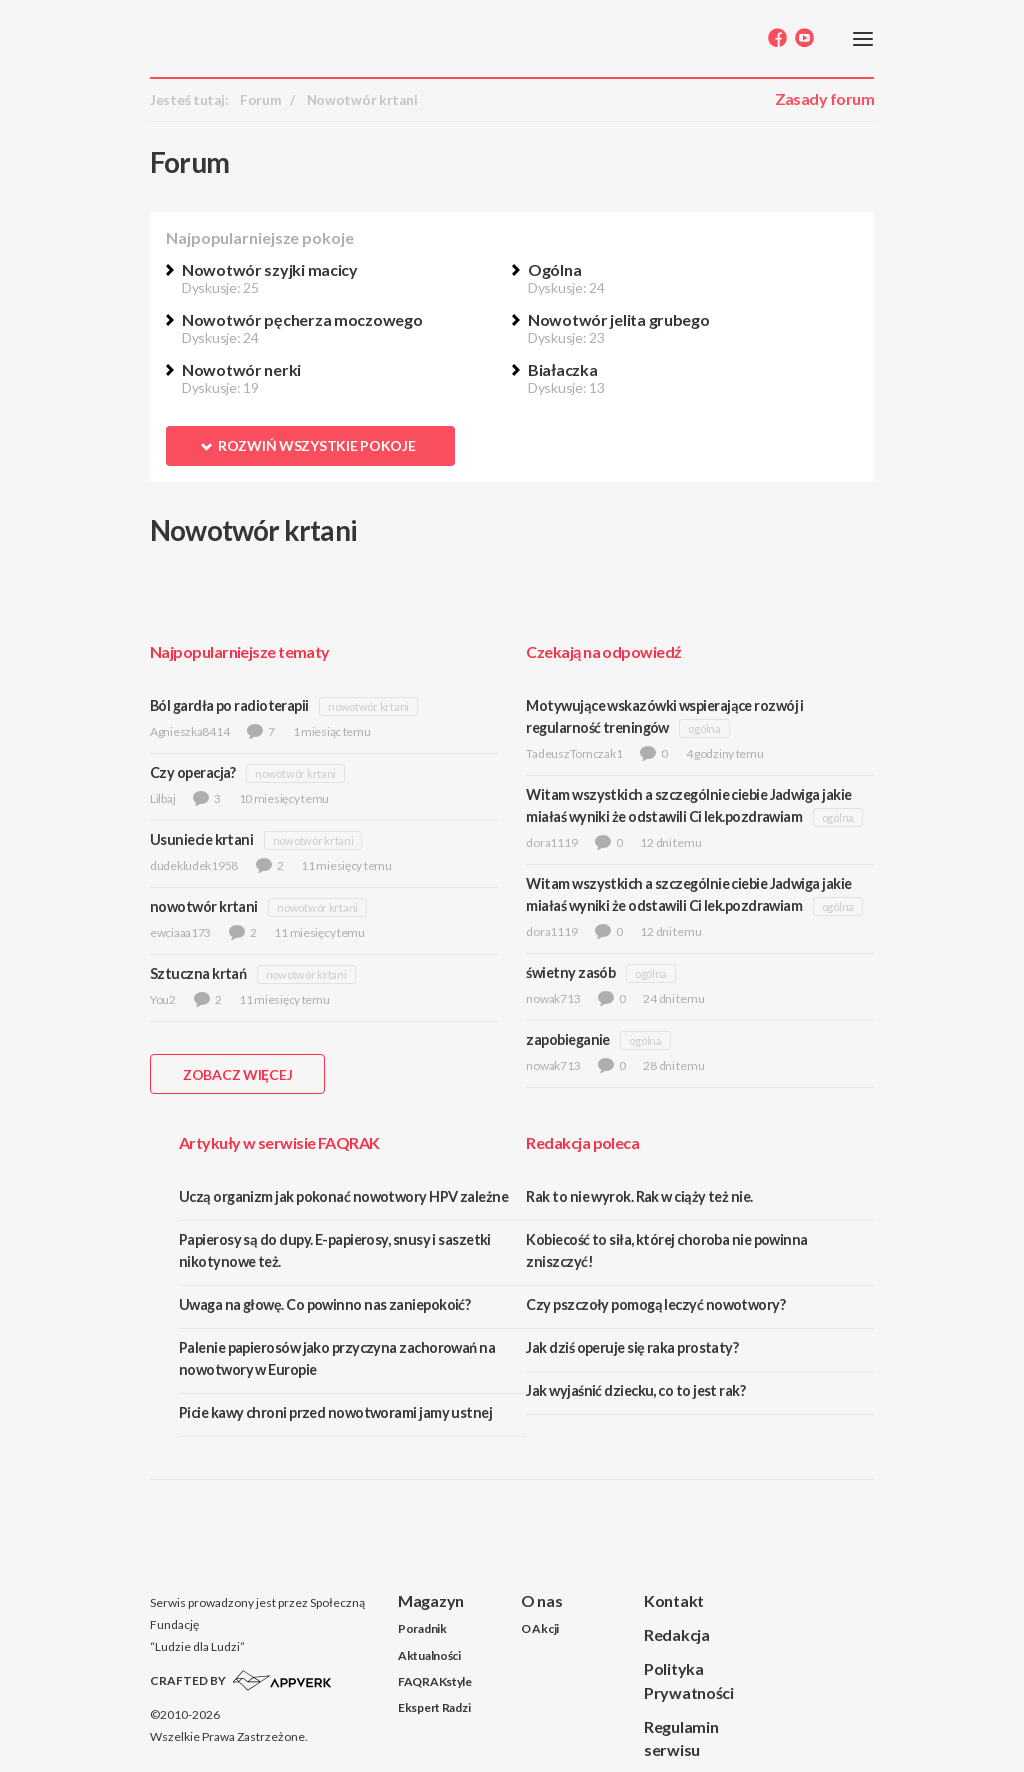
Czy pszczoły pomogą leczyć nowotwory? (655, 1304)
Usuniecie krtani (201, 839)
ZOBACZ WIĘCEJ (237, 1074)
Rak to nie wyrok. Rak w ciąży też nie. (639, 1196)
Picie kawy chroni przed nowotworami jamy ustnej (335, 1412)
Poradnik (422, 1628)
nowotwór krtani (368, 706)
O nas (542, 1600)
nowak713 (553, 998)
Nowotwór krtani (362, 100)
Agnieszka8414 (189, 731)
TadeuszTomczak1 (574, 753)
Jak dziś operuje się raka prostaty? (632, 1347)
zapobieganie (567, 1039)
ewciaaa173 (180, 932)
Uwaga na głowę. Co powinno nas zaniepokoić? (324, 1304)
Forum (261, 100)
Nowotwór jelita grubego (619, 319)
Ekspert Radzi (434, 1707)
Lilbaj (162, 798)
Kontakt (674, 1600)
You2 (163, 999)
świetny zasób (570, 972)
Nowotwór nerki (241, 369)
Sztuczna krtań (198, 973)
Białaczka (562, 369)
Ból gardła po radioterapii (229, 705)
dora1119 (551, 842)
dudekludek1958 (194, 865)
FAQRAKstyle (435, 1681)
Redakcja (677, 1634)
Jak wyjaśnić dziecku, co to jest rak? (635, 1390)
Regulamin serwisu (681, 1738)
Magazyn (431, 1600)
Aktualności (429, 1655)
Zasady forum (824, 98)
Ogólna (554, 269)
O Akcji (540, 1628)
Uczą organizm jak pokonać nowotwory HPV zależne (343, 1196)
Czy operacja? (193, 772)
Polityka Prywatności (689, 1680)
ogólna (704, 728)
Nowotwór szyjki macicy (270, 269)
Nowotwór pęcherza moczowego (302, 319)
